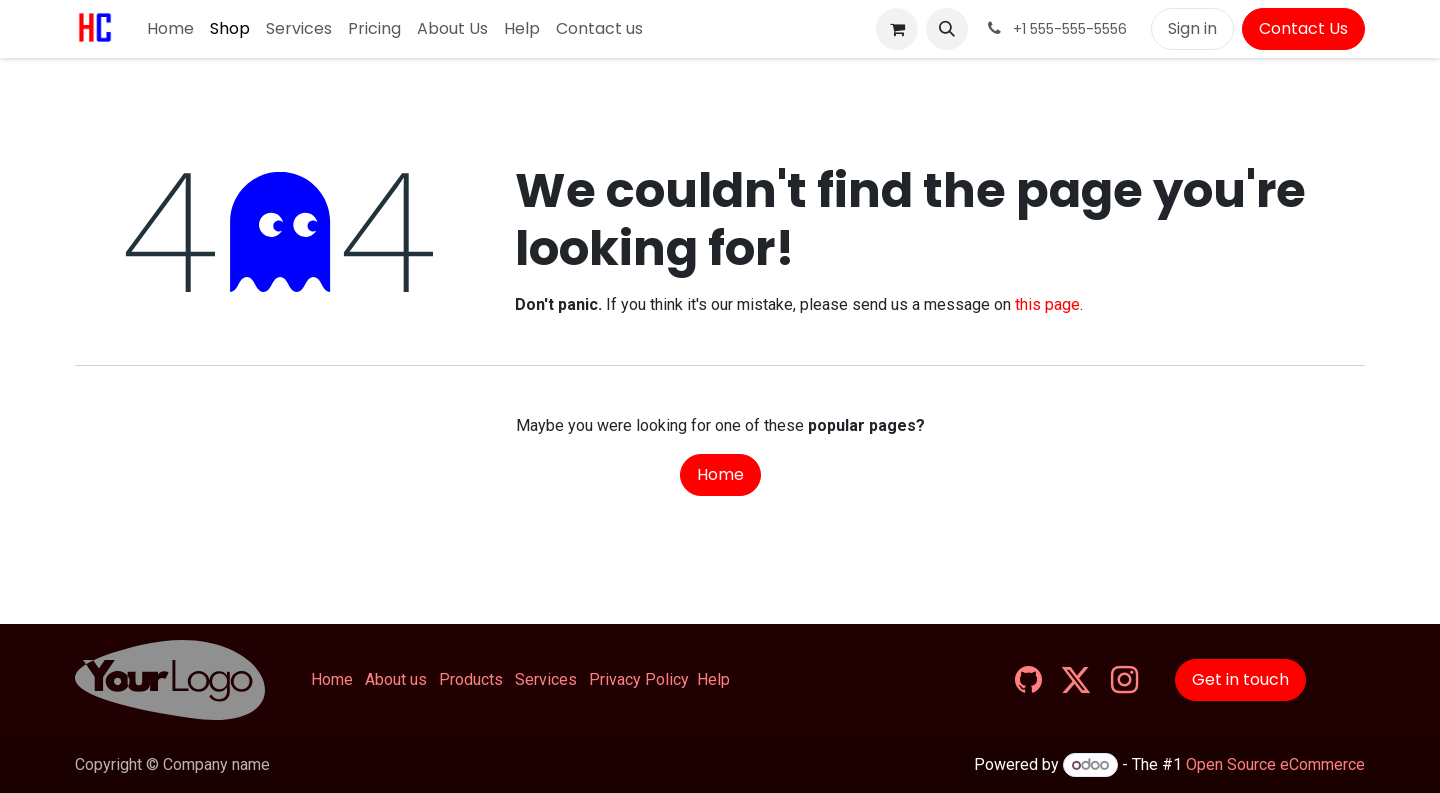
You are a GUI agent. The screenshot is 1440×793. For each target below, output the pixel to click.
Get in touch (1240, 679)
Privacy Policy (639, 679)
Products (471, 679)
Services (546, 679)
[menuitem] (170, 29)
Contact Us (1303, 28)
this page (1047, 304)
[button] (947, 29)
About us (396, 679)
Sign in (1192, 28)
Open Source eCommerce (1275, 764)
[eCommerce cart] (897, 29)
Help (713, 679)
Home (720, 474)
